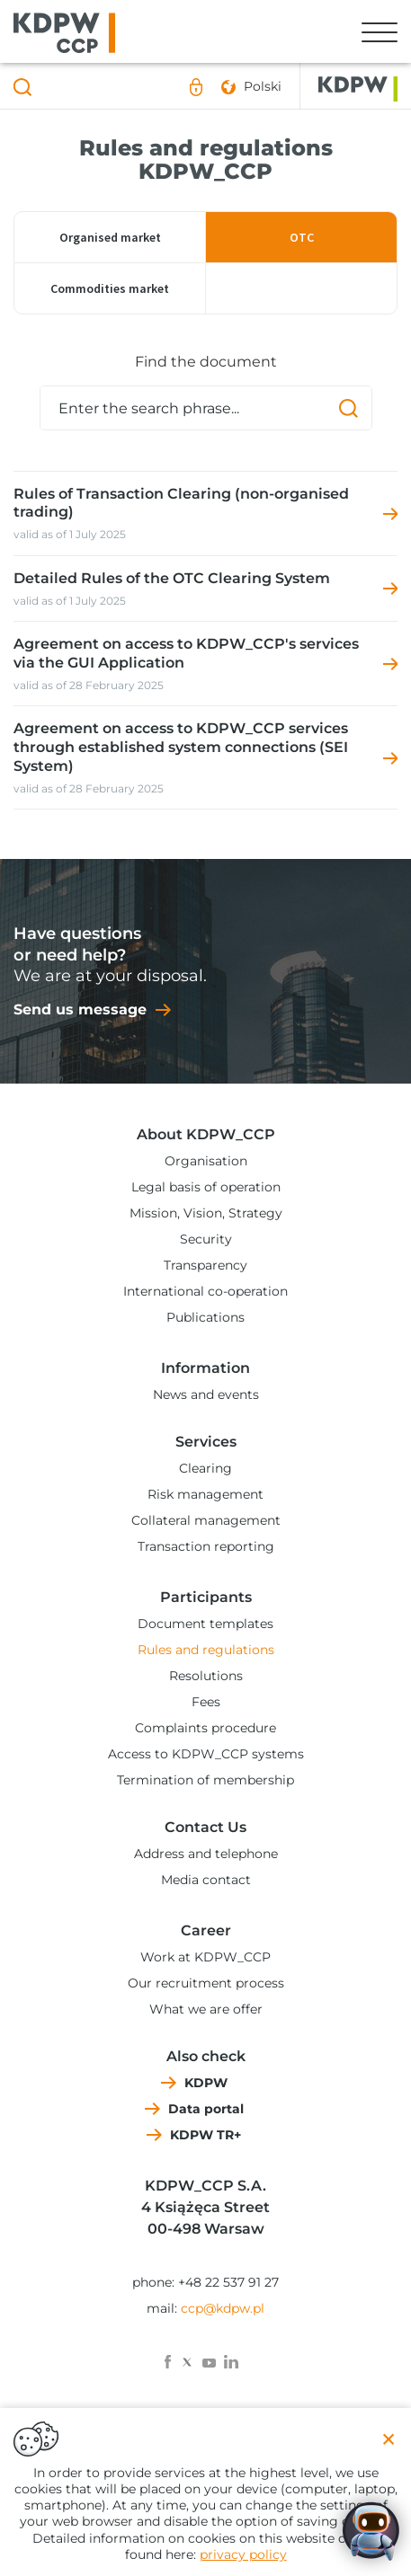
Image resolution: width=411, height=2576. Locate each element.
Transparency (205, 1265)
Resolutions (206, 1676)
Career (206, 1930)
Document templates (205, 1624)
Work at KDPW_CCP (205, 1957)
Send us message (80, 1009)
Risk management (205, 1494)
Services (206, 1441)
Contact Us (205, 1827)
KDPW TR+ (205, 2135)
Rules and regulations (206, 1650)
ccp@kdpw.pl (222, 2308)
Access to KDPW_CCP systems (206, 1754)
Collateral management (206, 1520)
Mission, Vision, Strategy (206, 1213)
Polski (262, 86)
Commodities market (109, 288)
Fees (206, 1702)
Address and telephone (206, 1854)
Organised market (110, 237)
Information (205, 1368)
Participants (206, 1597)
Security (206, 1239)
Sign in (196, 87)
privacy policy (243, 2554)
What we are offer (206, 2009)
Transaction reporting (206, 1546)
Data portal (206, 2109)
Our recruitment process (206, 1983)
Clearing (205, 1468)
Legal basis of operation (206, 1187)
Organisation (206, 1161)
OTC (302, 237)
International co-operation (205, 1291)
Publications (205, 1317)
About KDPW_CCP (206, 1134)
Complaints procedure (205, 1728)
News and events (206, 1394)
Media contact (206, 1880)
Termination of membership (205, 1780)
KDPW (206, 2083)
